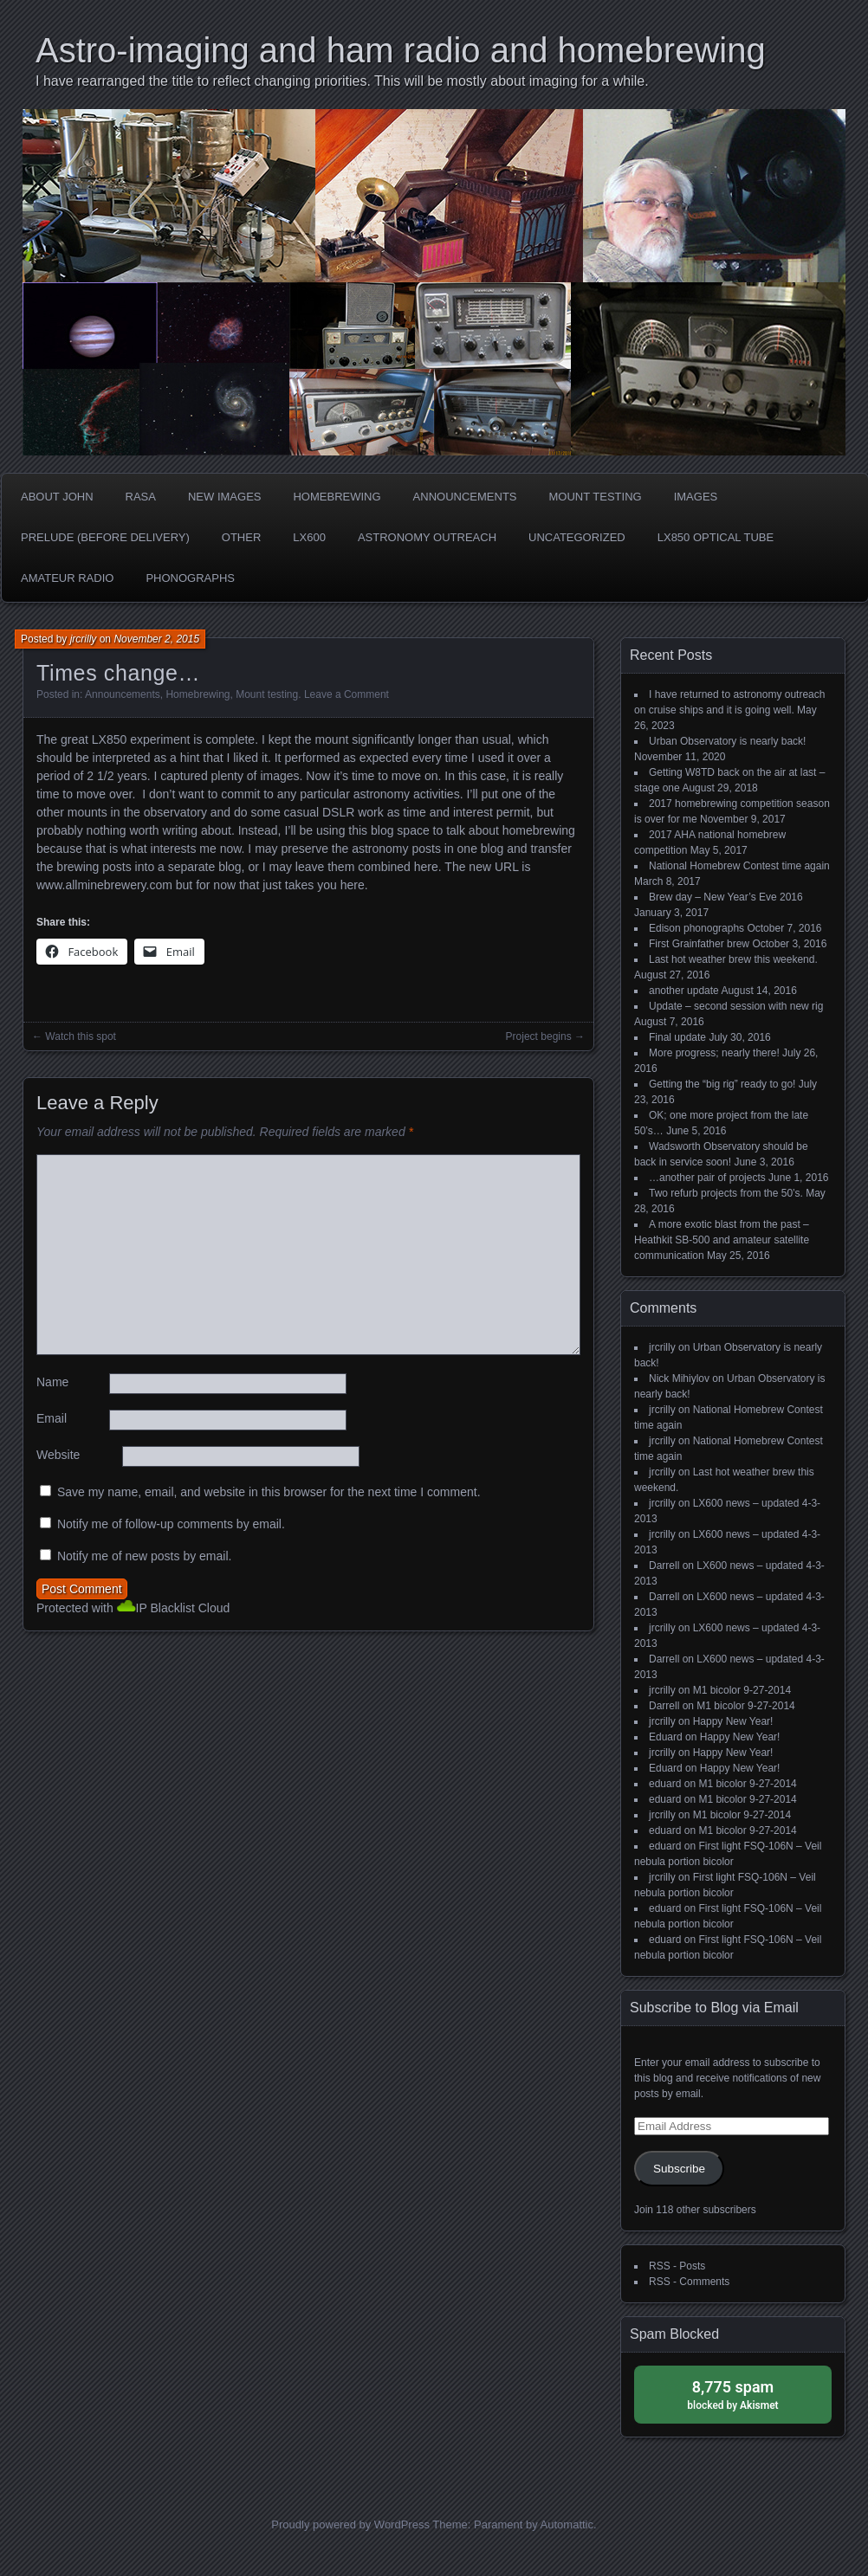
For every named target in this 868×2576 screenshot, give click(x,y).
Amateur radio (67, 577)
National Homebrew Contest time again (739, 866)
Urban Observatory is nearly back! (727, 741)
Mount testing (595, 496)
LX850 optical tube (715, 537)
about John (57, 496)
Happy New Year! (733, 1721)
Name (52, 1382)
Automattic (567, 2524)
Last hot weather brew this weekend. (733, 959)
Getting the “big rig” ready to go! (722, 1084)
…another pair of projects (707, 1178)
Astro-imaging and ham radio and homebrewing (401, 50)
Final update (677, 1037)
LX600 (309, 537)
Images (696, 496)
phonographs (190, 577)
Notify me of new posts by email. (144, 1556)
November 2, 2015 (156, 639)
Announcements (465, 496)
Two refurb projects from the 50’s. (726, 1193)
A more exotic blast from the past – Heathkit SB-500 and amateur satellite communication (721, 1240)
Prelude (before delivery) (105, 537)
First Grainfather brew (699, 944)
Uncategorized (576, 537)
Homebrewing (336, 496)
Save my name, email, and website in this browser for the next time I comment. (269, 1492)
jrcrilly (83, 639)
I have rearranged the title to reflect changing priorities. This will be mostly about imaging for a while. (342, 81)
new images (225, 496)
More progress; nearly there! (714, 1053)
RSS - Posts (677, 2266)
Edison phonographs (696, 928)
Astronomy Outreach (427, 537)
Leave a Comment (346, 694)
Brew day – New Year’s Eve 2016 (726, 897)
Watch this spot (80, 1036)
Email (51, 1418)
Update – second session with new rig (736, 1006)
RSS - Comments (689, 2282)
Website (58, 1455)
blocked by (733, 2393)
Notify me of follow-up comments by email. (171, 1524)
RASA (141, 496)
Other (242, 537)
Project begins (539, 1036)
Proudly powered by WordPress (350, 2524)
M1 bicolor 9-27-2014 (742, 1690)
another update (684, 991)
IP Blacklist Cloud (183, 1608)
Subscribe (679, 2168)
